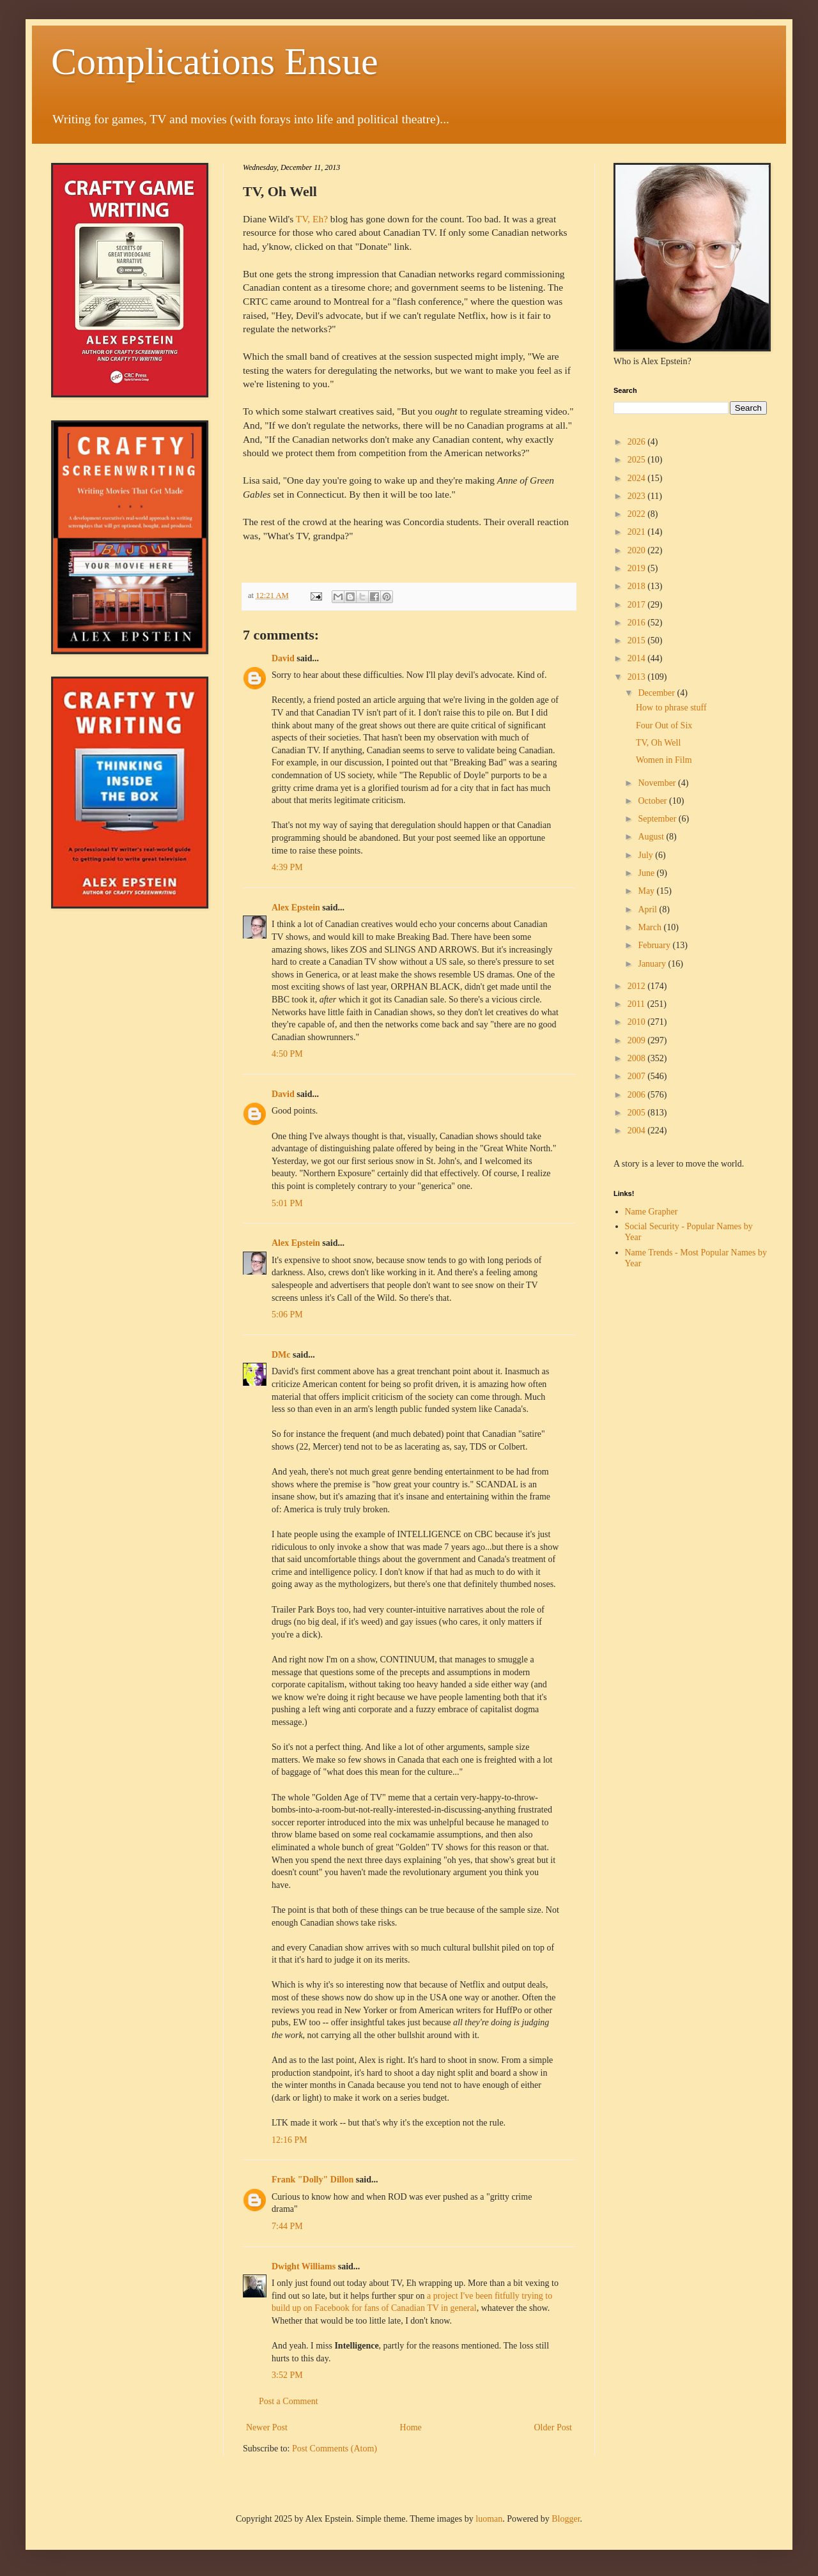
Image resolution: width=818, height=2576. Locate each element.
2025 (638, 459)
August (652, 836)
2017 (638, 605)
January (653, 964)
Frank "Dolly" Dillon (312, 2179)
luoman (488, 2519)
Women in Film (664, 760)
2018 (638, 586)
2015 (638, 640)
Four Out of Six (664, 725)
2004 (638, 1130)
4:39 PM (287, 867)
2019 (638, 568)
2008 (638, 1058)
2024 (638, 478)
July (646, 855)
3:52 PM (287, 2375)
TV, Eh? (312, 218)
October (653, 801)
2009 (638, 1040)
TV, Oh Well (658, 742)
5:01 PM (287, 1203)
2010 (638, 1022)
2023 (638, 496)
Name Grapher (651, 1211)
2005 (638, 1112)
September (658, 819)
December (657, 693)
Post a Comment (288, 2401)
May (647, 891)
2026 (638, 442)
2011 (637, 1004)
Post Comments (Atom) (334, 2448)
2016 (638, 622)
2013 (638, 677)
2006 (638, 1095)
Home (411, 2427)
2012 (638, 986)
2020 (638, 550)
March (650, 927)
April (648, 909)
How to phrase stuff (671, 707)
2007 (638, 1076)
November (658, 783)
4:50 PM (287, 1054)
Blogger (566, 2519)
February (655, 945)
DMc (281, 1355)
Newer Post (267, 2427)
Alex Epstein (296, 907)
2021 (638, 532)
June (647, 873)
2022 (638, 514)
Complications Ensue (214, 61)
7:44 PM (287, 2226)
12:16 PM (289, 2140)
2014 (638, 658)
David (283, 658)
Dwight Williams (304, 2266)
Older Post (553, 2427)
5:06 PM (287, 1314)
